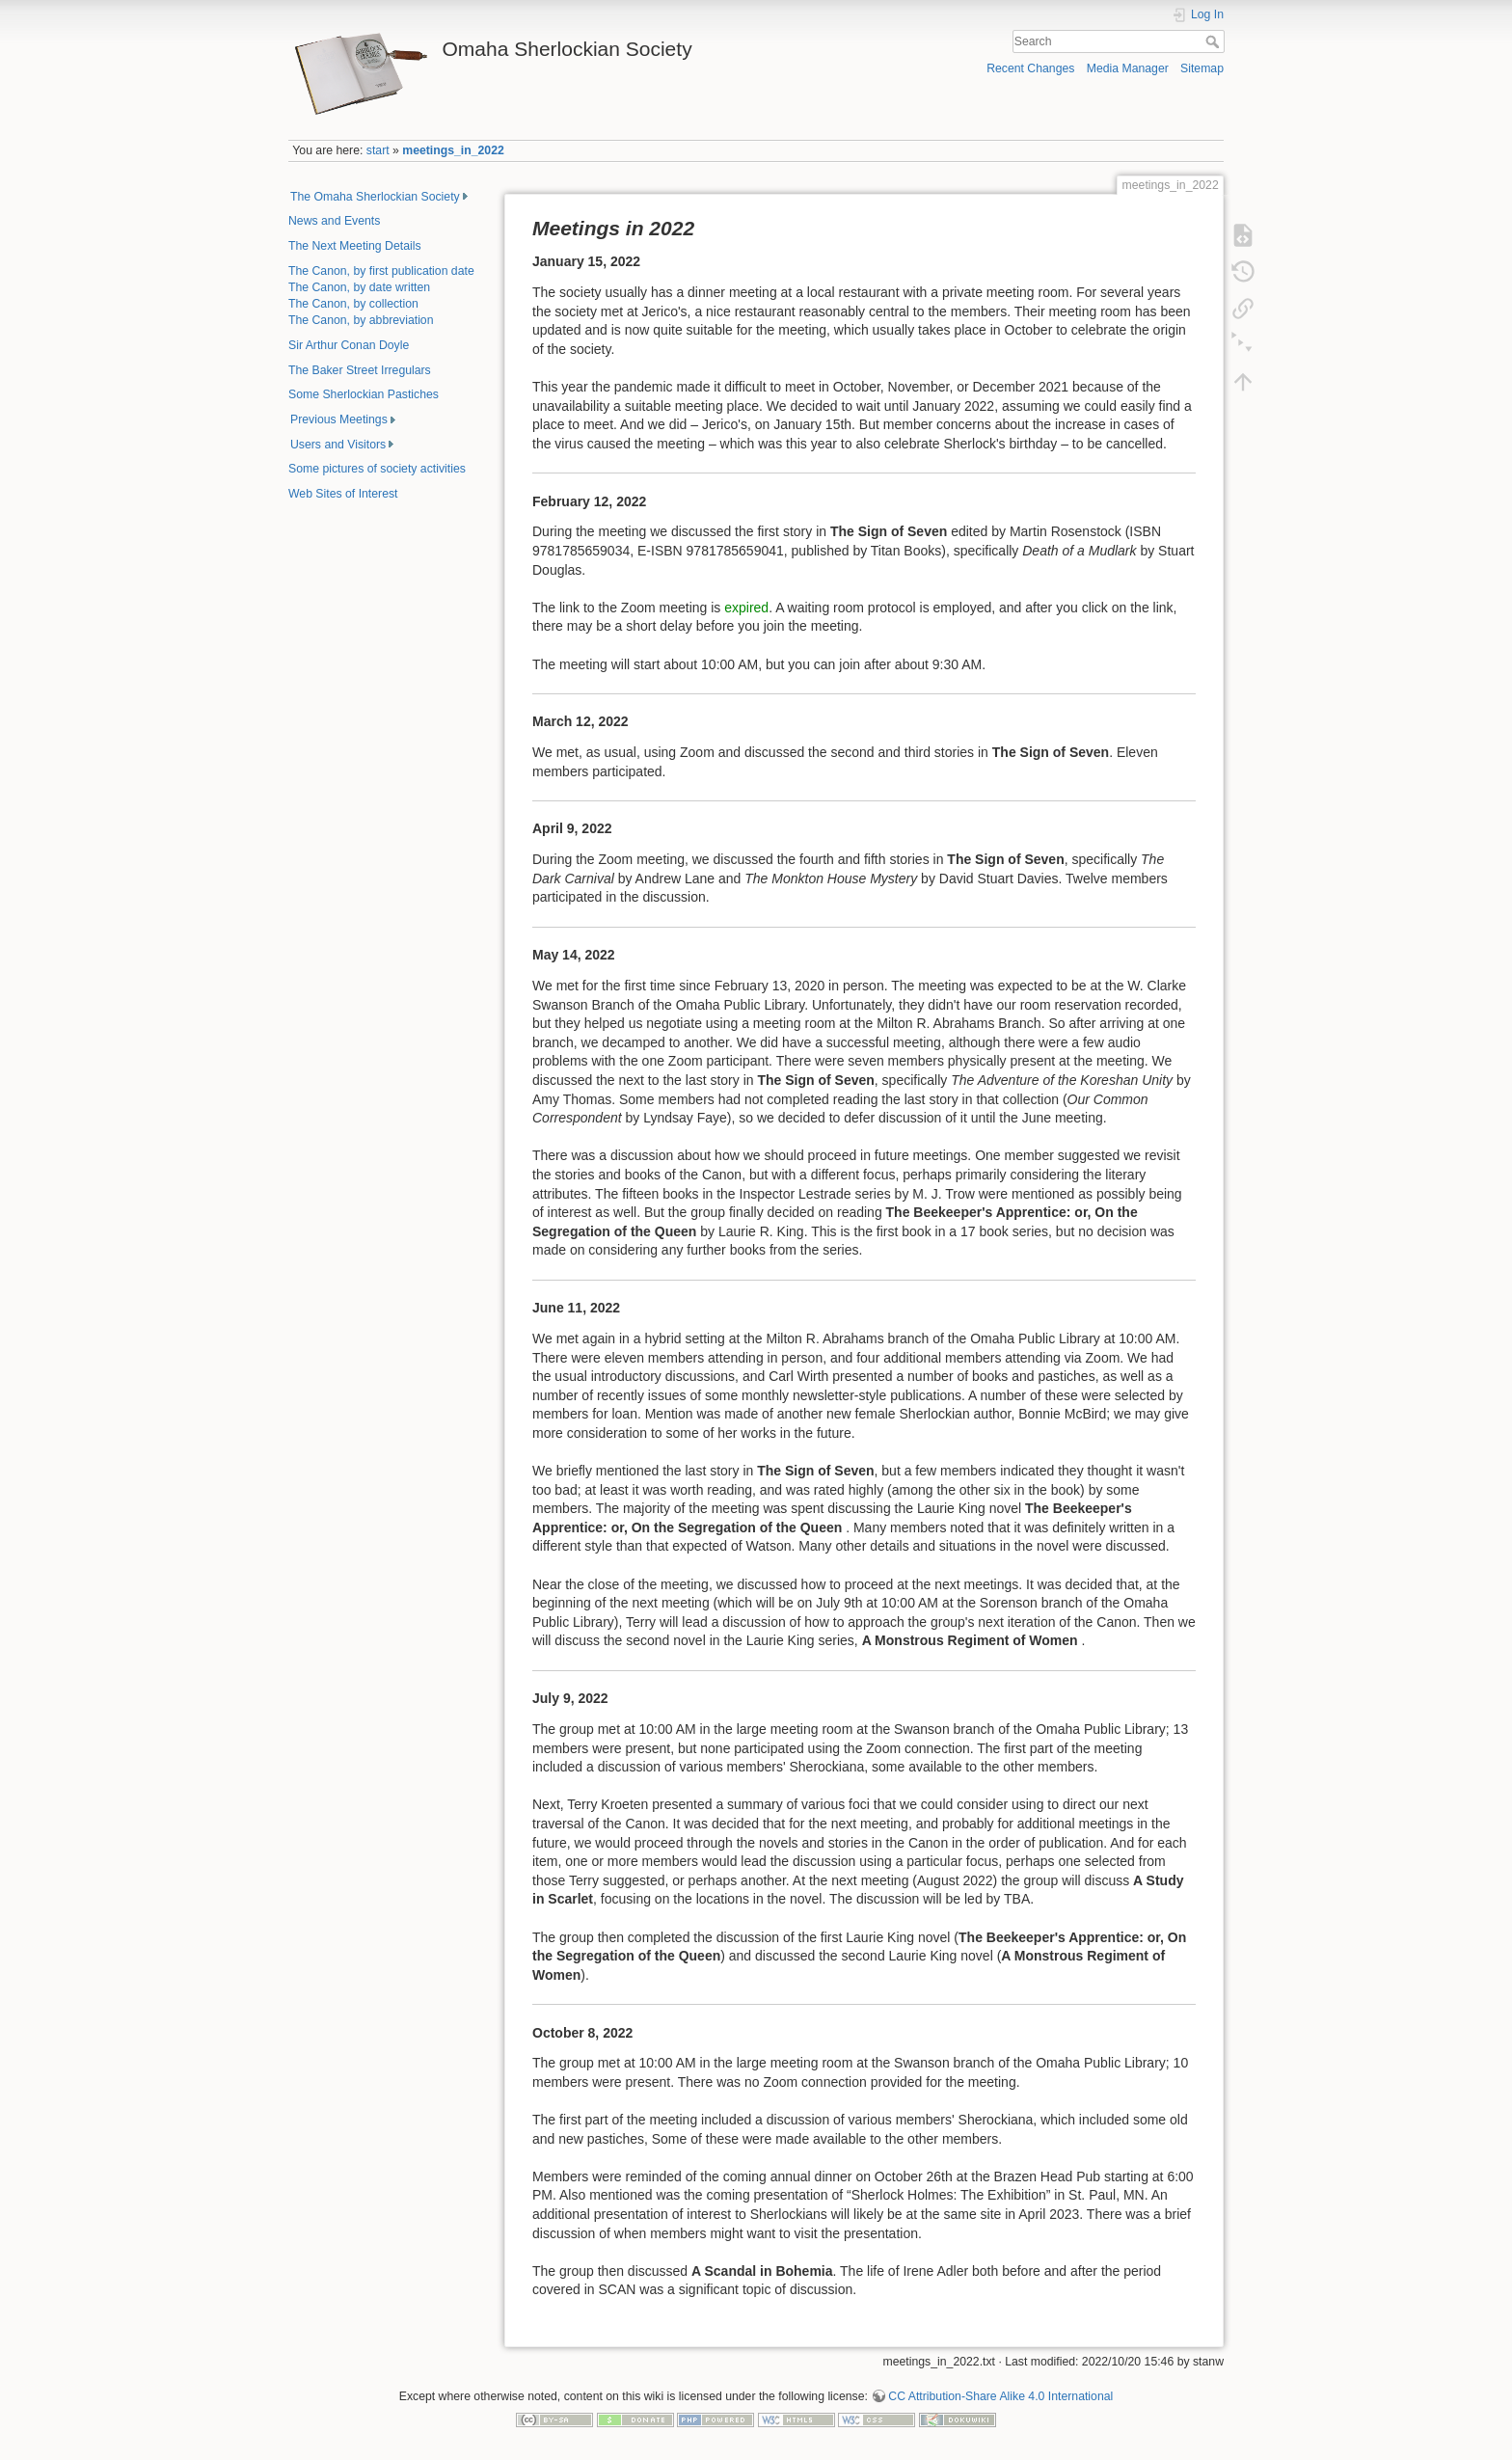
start (378, 150)
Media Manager (1128, 68)
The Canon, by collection (353, 304)
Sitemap (1202, 68)
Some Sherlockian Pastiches (363, 394)
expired (746, 607)
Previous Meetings (339, 419)
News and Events (334, 221)
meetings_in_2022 (453, 150)
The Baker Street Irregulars (359, 370)
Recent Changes (1030, 68)
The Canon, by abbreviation (361, 320)
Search (1214, 41)
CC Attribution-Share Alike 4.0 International (1000, 2396)
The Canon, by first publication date (381, 271)
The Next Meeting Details (354, 246)
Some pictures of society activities (377, 468)
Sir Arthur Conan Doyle (348, 345)
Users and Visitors (338, 444)
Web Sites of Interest (342, 493)
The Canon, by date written (359, 287)
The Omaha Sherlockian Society (375, 196)
